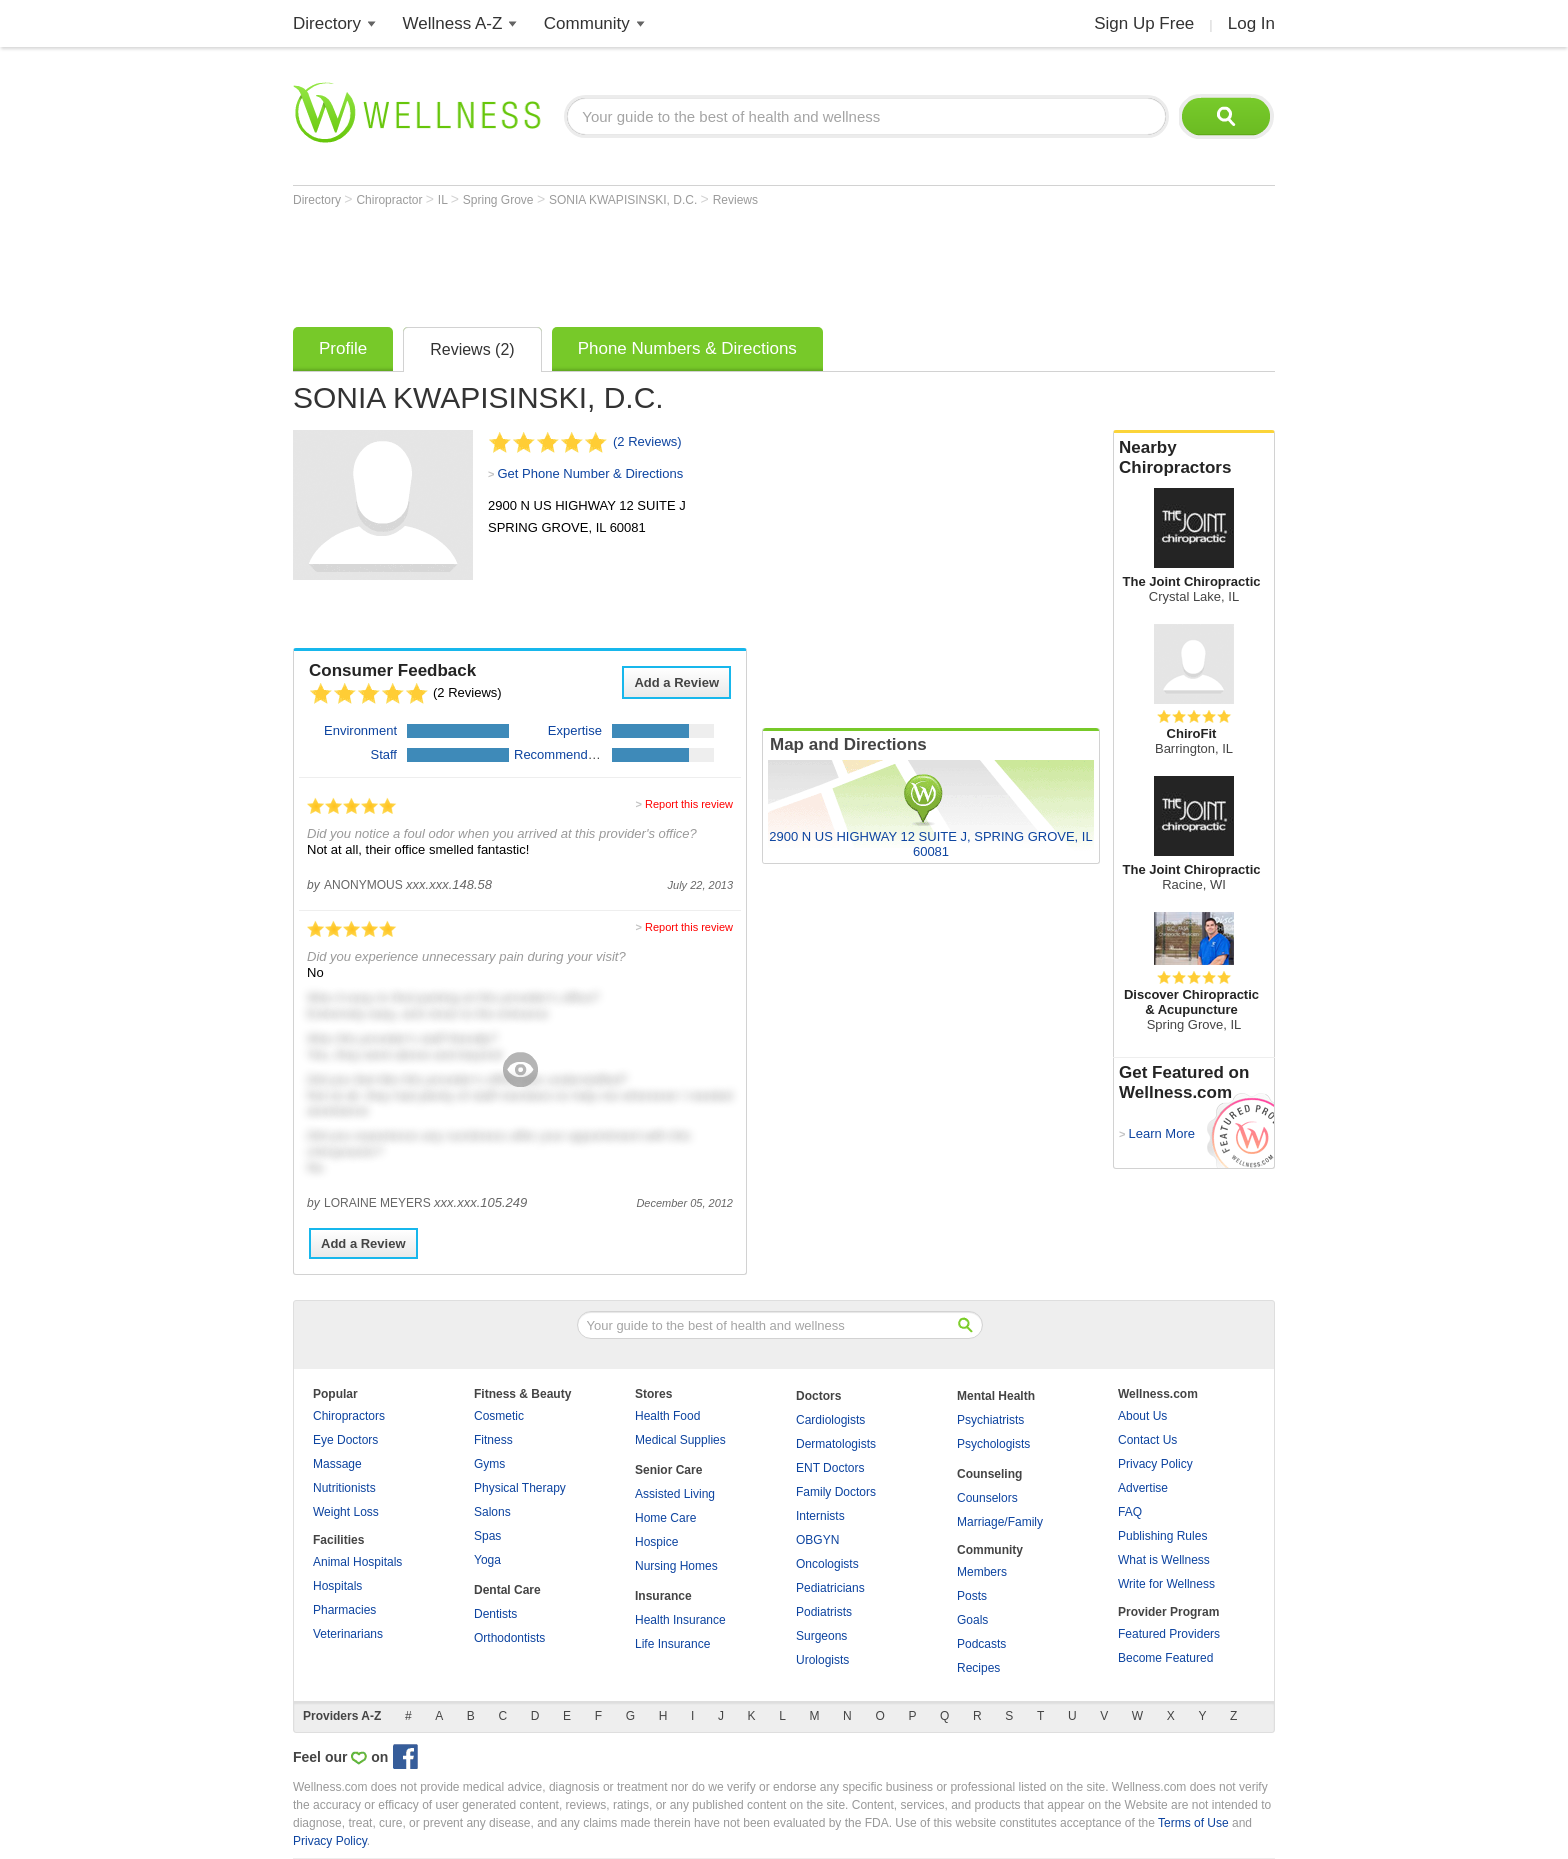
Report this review (689, 804)
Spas (487, 1536)
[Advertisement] (657, 262)
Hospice (656, 1542)
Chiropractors (349, 1416)
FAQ (1130, 1512)
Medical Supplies (680, 1440)
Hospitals (337, 1586)
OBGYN (817, 1540)
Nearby (1194, 458)
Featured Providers (1169, 1634)
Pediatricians (830, 1588)
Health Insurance (680, 1620)
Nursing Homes (676, 1566)
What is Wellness (1164, 1560)
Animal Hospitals (357, 1562)
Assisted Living (675, 1494)
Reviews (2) (472, 349)
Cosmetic (499, 1416)
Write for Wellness (1166, 1584)
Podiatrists (824, 1612)
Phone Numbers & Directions (687, 348)
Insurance (663, 1596)
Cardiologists (830, 1420)
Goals (972, 1620)
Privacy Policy (1155, 1464)
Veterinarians (348, 1634)
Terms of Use (1193, 1823)
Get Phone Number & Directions (590, 473)
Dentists (495, 1614)
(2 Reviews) (647, 441)
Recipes (978, 1668)
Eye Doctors (345, 1440)
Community (587, 23)
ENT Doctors (830, 1468)
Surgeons (821, 1636)
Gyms (489, 1464)
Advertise (1143, 1488)
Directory (327, 23)
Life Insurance (672, 1644)
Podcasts (981, 1644)
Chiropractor (390, 200)
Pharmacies (344, 1610)
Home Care (665, 1518)
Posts (972, 1596)
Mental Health (996, 1396)
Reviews (735, 200)
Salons (492, 1512)
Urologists (822, 1660)
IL (444, 200)
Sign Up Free (1144, 23)
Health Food (667, 1416)
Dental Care (507, 1590)
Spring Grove (500, 200)
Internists (820, 1516)
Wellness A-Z (453, 23)
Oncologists (827, 1564)
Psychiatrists (990, 1420)
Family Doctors (836, 1492)
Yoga (487, 1560)
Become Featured (1165, 1658)
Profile (343, 348)
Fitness (493, 1440)
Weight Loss (346, 1512)
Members (982, 1572)
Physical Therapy (520, 1488)
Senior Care (668, 1470)
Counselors (987, 1498)
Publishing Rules (1162, 1536)
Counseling (989, 1474)
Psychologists (993, 1444)
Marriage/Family (1000, 1522)
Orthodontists (509, 1638)
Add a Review (676, 682)
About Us (1142, 1416)
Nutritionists (344, 1488)
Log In (1251, 23)
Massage (337, 1464)
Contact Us (1147, 1440)
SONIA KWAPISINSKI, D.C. (625, 200)
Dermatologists (836, 1444)
